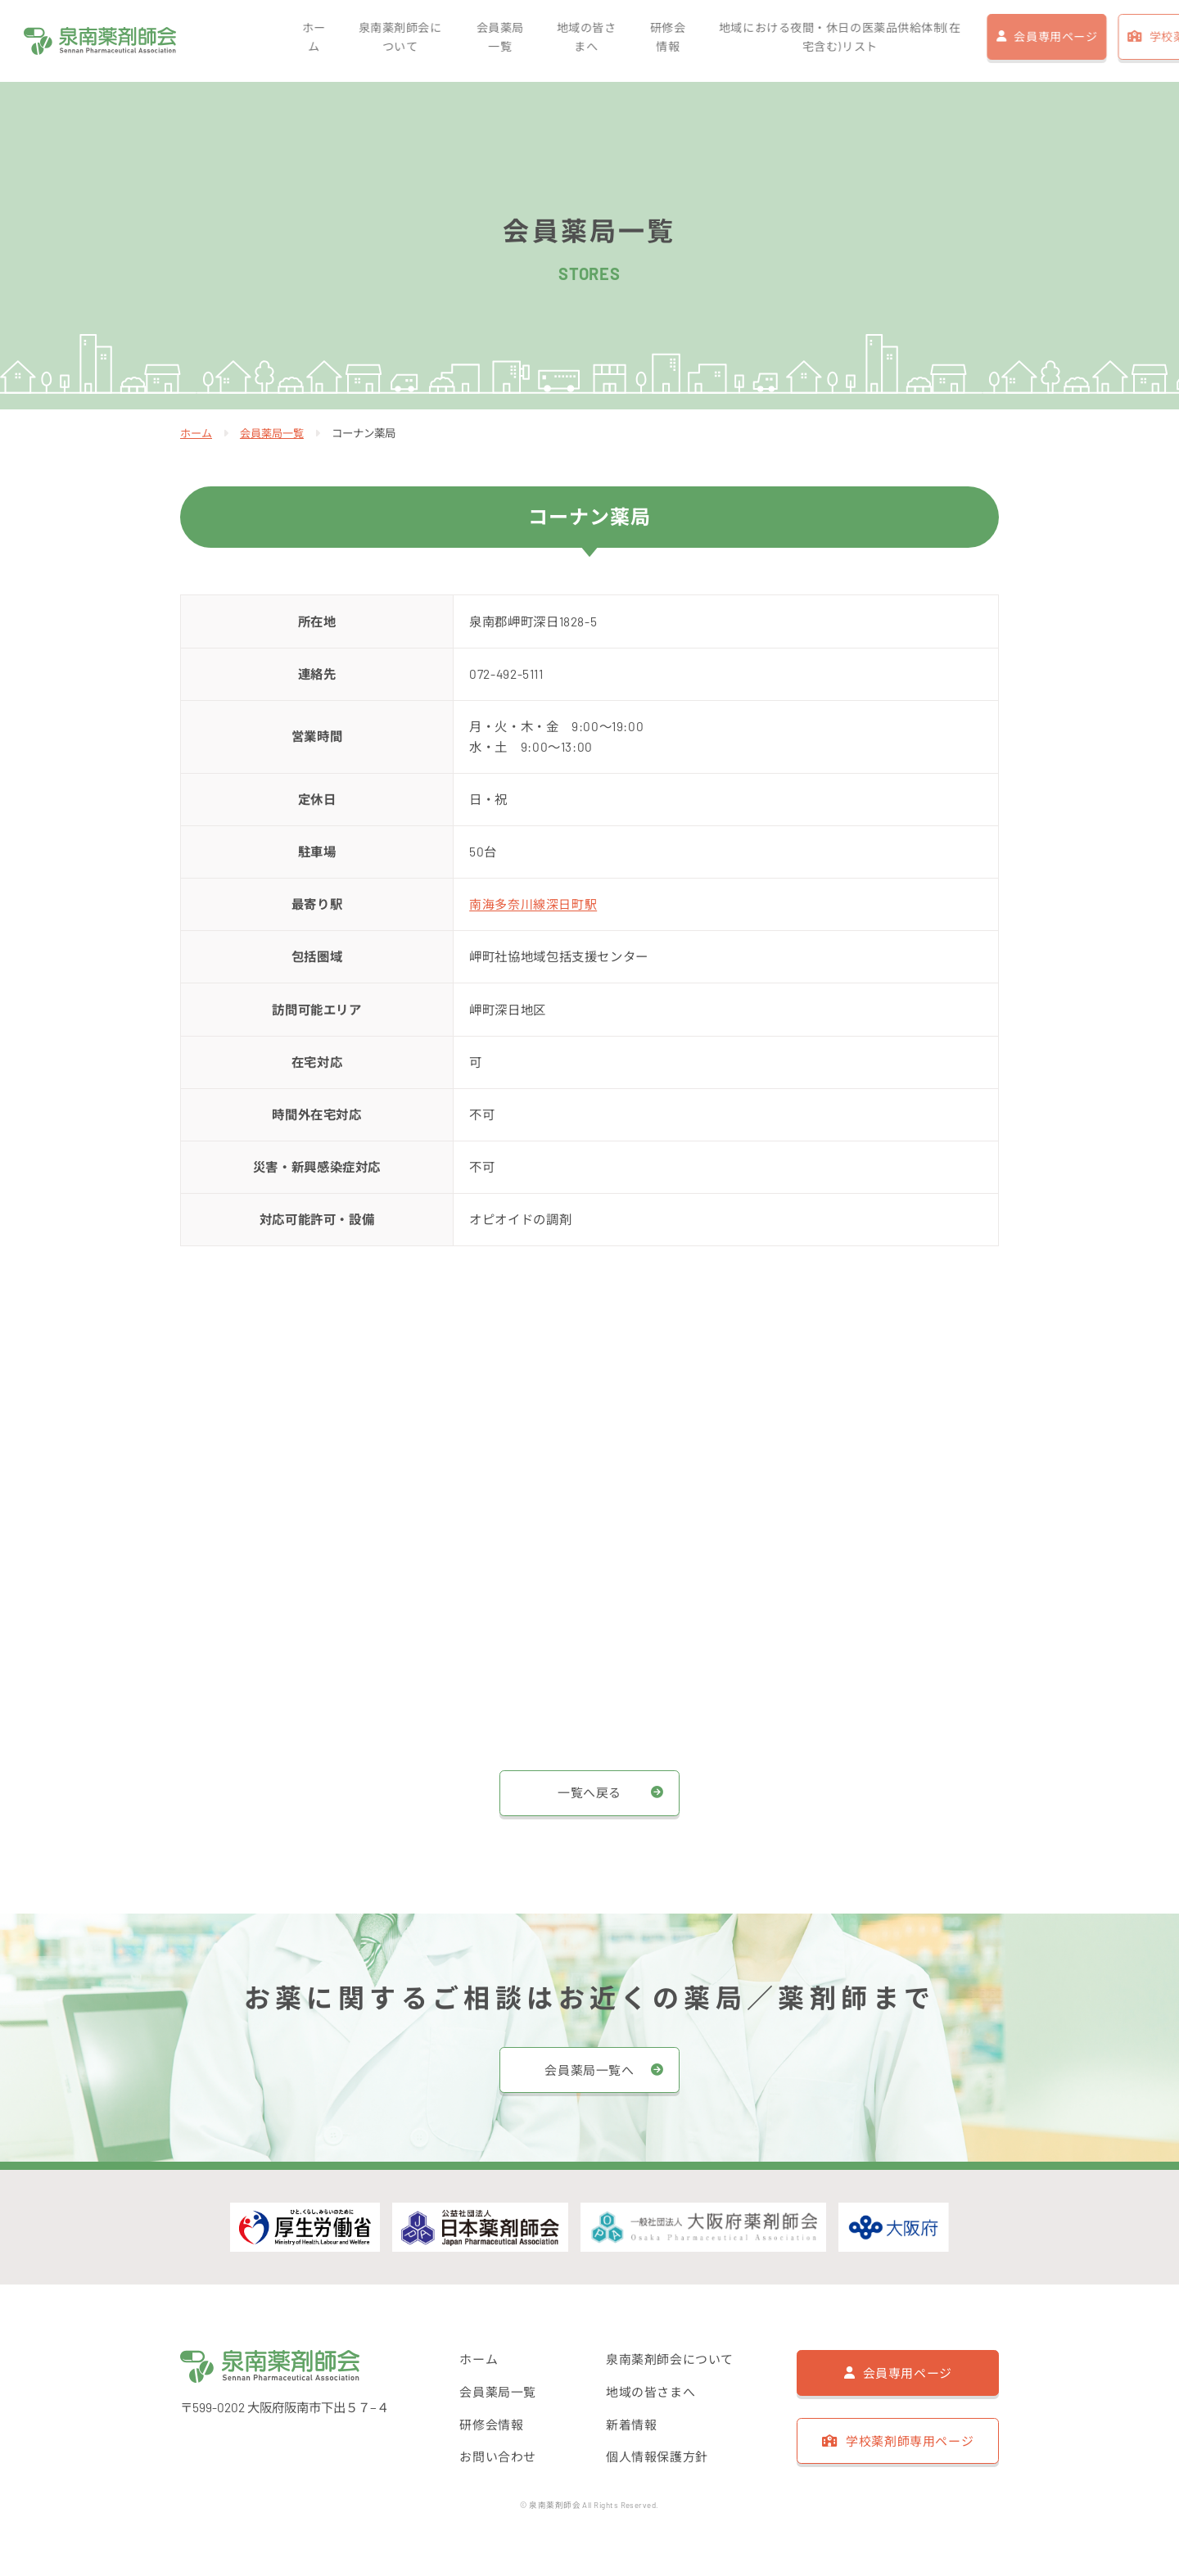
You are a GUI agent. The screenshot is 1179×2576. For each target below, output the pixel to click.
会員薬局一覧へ (589, 2069)
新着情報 (631, 2425)
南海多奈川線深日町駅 (533, 904)
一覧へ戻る (589, 1792)
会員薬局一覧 (379, 40)
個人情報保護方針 (657, 2458)
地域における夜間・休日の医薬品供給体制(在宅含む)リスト (714, 40)
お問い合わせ (497, 2458)
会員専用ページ (933, 40)
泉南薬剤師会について (281, 40)
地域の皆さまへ (461, 40)
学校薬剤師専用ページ (1086, 40)
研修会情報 (538, 40)
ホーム (199, 40)
